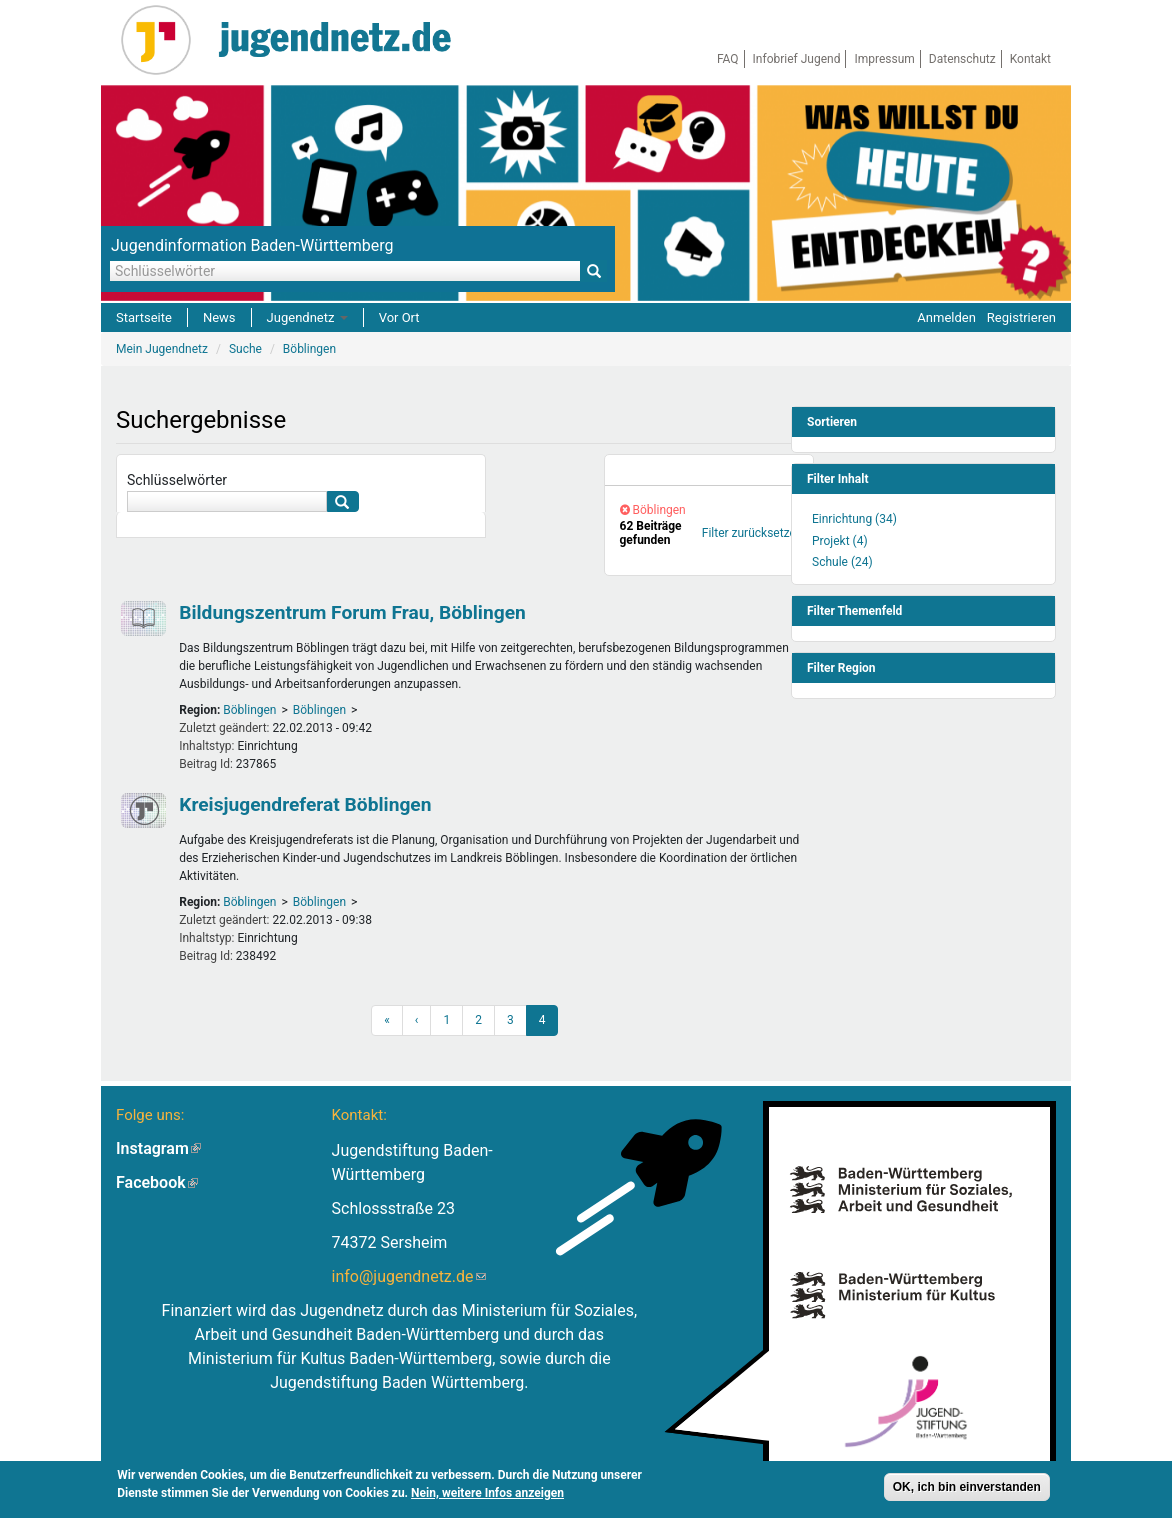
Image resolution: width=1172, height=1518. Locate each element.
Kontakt (1030, 59)
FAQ (728, 59)
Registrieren (1021, 317)
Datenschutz (962, 59)
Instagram (158, 1148)
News (219, 317)
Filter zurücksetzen (752, 533)
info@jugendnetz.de (409, 1276)
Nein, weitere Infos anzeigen (487, 1493)
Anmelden (946, 317)
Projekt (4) (840, 541)
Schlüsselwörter (177, 480)
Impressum (884, 59)
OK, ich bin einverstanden (967, 1487)
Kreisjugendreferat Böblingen (305, 804)
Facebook (157, 1182)
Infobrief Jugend (797, 59)
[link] (709, 470)
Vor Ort (399, 317)
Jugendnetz (307, 317)
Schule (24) (842, 562)
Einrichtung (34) (854, 519)
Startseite (144, 317)
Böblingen (249, 710)
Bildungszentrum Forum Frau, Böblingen (352, 612)
